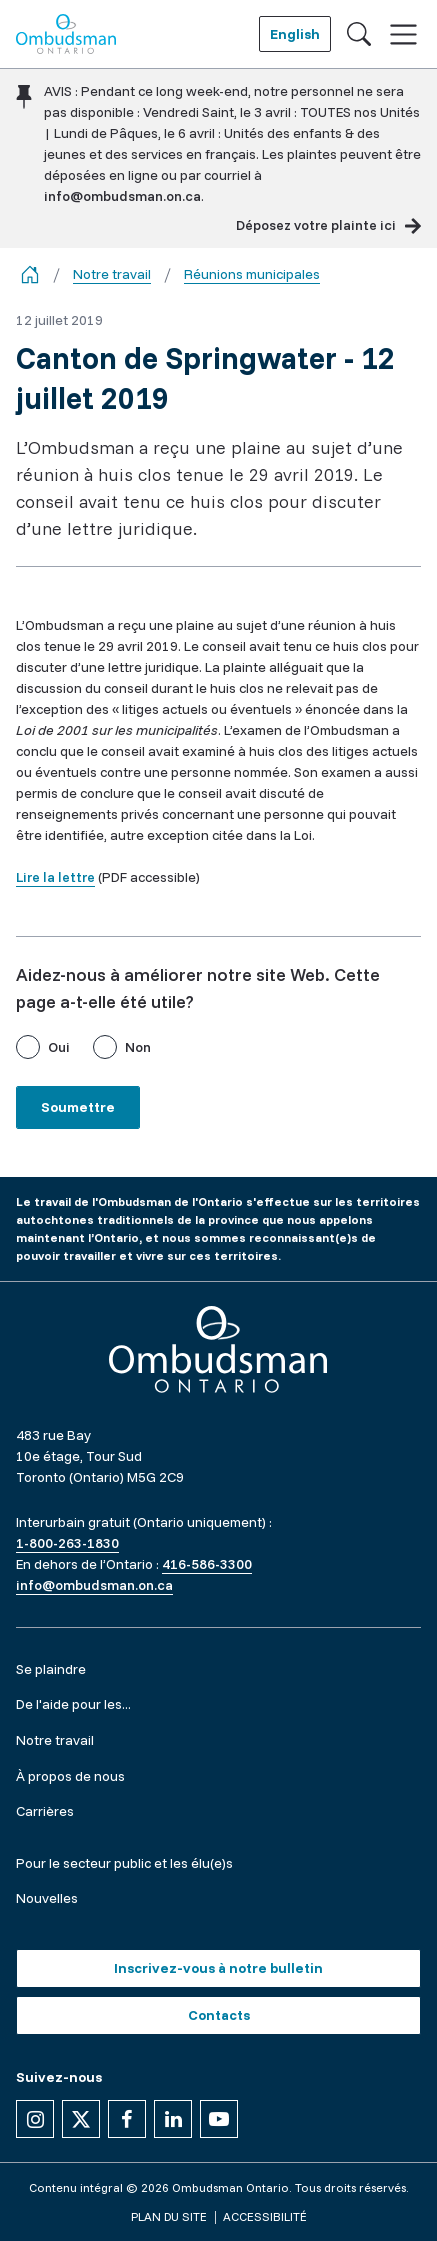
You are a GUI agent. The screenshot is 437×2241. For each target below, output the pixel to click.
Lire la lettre (55, 877)
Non (138, 1047)
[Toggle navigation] (403, 34)
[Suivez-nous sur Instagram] (35, 2119)
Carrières (45, 1811)
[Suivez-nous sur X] (81, 2119)
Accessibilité (265, 2216)
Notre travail (112, 274)
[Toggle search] (359, 34)
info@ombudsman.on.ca (122, 196)
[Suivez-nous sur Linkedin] (173, 2119)
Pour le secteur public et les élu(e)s (124, 1863)
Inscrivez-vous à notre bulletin (218, 1968)
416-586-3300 (207, 1564)
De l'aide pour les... (73, 1704)
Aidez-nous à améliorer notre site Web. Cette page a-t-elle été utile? (198, 988)
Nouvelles (47, 1898)
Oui (59, 1047)
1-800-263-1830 (67, 1543)
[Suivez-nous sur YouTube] (219, 2119)
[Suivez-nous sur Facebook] (127, 2119)
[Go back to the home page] (30, 274)
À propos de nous (70, 1776)
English (295, 34)
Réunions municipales (252, 274)
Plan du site (169, 2216)
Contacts (219, 2015)
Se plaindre (51, 1669)
